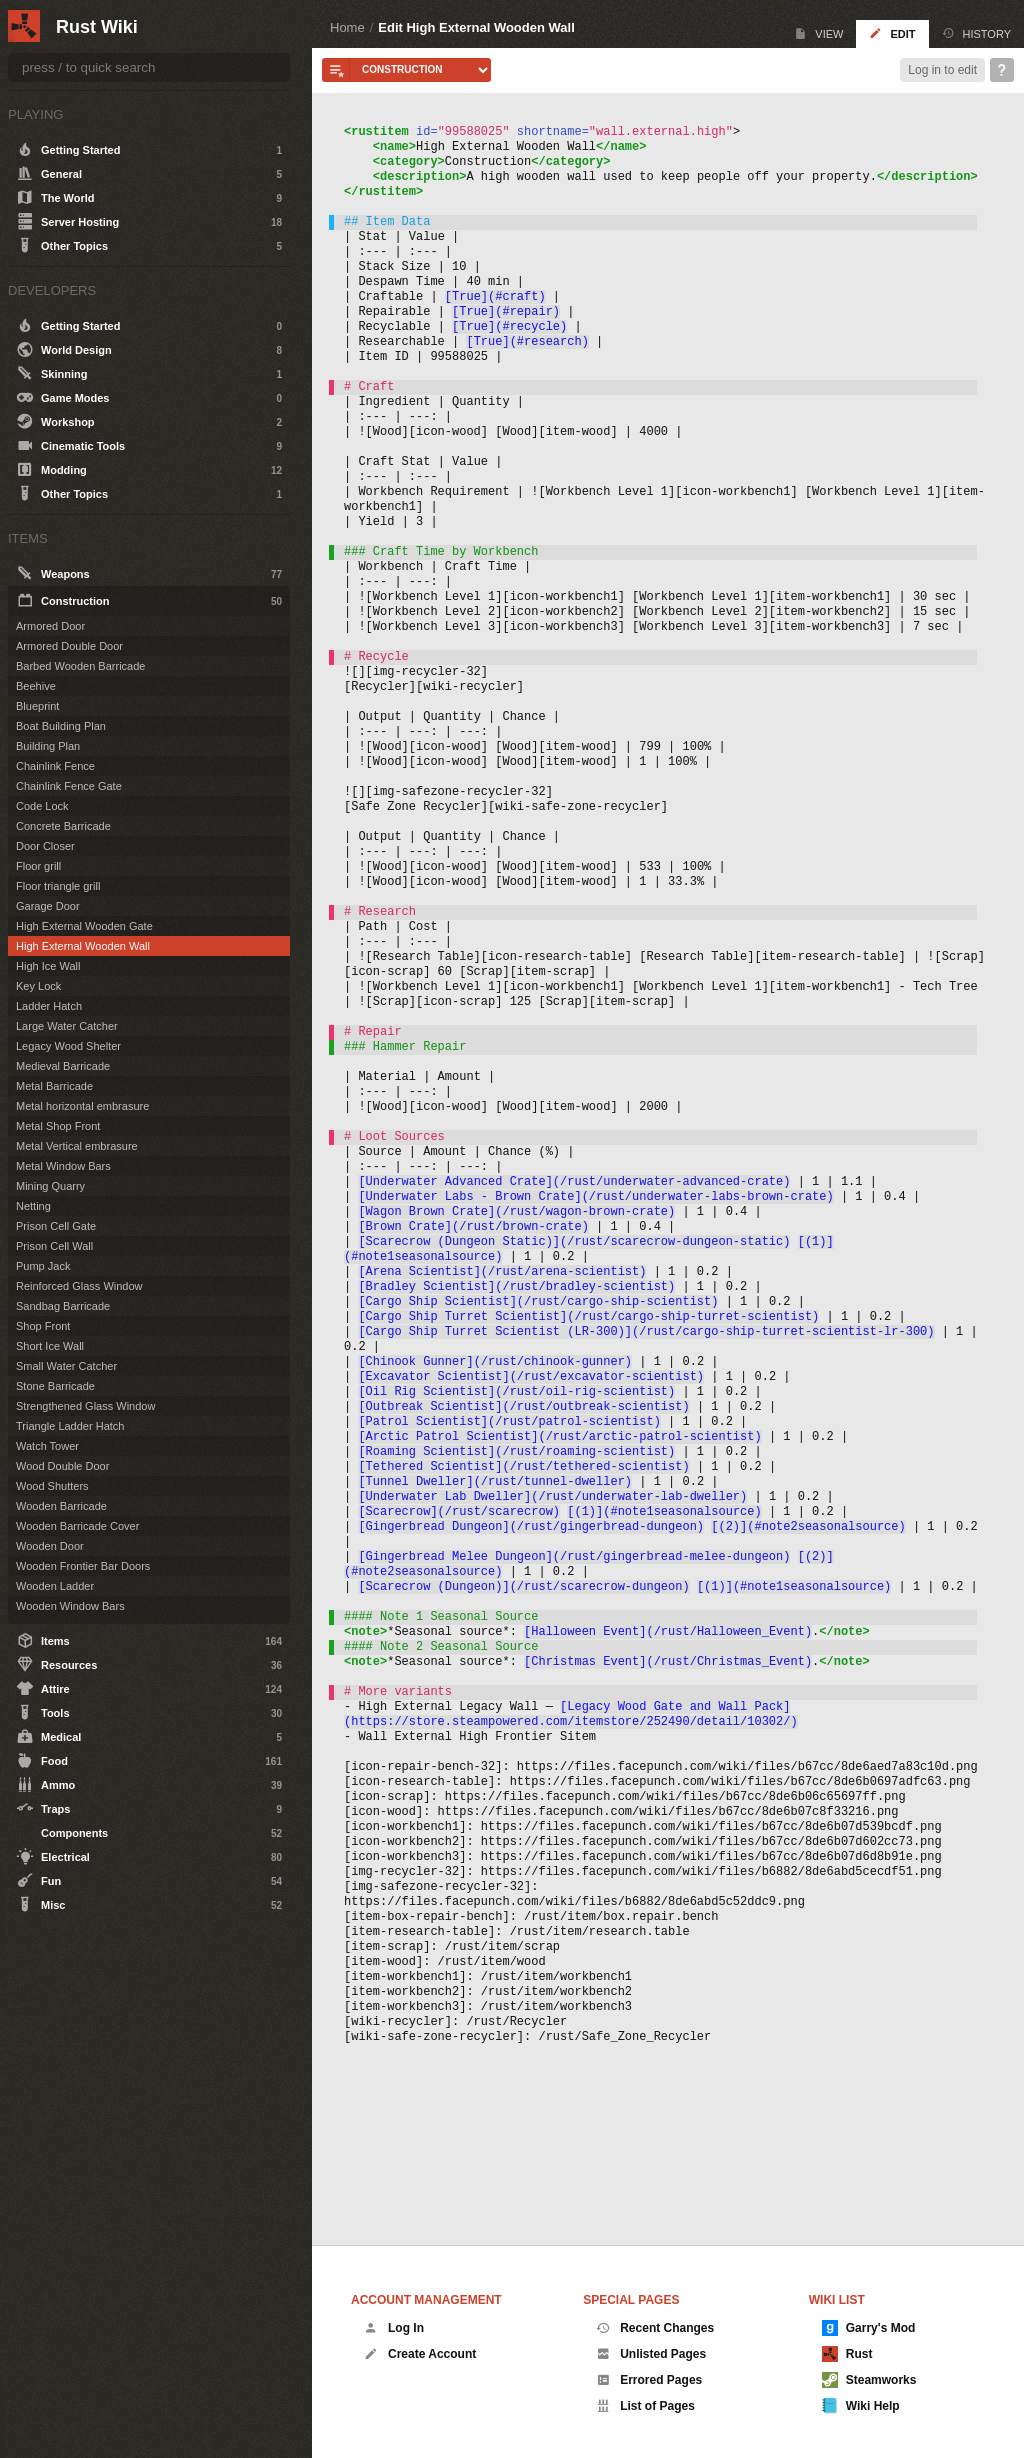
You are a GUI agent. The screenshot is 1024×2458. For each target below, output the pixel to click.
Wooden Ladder (55, 1586)
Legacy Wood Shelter (68, 1046)
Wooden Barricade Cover (77, 1526)
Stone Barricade (55, 1386)
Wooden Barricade (61, 1506)
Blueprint (37, 706)
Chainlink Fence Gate (69, 786)
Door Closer (45, 846)
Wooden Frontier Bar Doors (83, 1566)
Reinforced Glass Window (79, 1286)
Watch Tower (47, 1446)
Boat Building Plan (61, 726)
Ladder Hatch (49, 1006)
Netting (33, 1206)
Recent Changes (655, 2328)
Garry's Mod (869, 2328)
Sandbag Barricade (63, 1306)
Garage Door (48, 906)
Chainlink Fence (55, 766)
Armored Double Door (69, 646)
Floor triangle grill (58, 886)
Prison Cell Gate (56, 1226)
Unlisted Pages (651, 2354)
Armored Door (50, 626)
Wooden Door (50, 1546)
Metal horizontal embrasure (82, 1106)
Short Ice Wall (50, 1346)
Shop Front (43, 1326)
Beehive (36, 686)
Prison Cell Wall (54, 1246)
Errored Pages (649, 2380)
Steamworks (869, 2380)
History (977, 33)
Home (347, 27)
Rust (847, 2354)
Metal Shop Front (58, 1126)
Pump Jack (43, 1266)
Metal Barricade (54, 1086)
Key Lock (38, 986)
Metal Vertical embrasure (77, 1146)
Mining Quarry (50, 1186)
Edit (892, 33)
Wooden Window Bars (70, 1606)
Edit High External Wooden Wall (476, 27)
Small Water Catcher (66, 1366)
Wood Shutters (52, 1486)
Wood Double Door (62, 1466)
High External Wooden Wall (83, 946)
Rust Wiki (97, 27)
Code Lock (42, 806)
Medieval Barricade (63, 1066)
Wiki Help (861, 2406)
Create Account (420, 2354)
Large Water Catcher (67, 1026)
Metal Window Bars (63, 1166)
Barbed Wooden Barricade (80, 666)
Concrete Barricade (63, 826)
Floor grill (38, 866)
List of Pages (645, 2406)
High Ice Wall (48, 966)
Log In (394, 2328)
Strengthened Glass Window (85, 1406)
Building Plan (48, 746)
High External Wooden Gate (84, 926)
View (818, 33)
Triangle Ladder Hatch (70, 1426)
